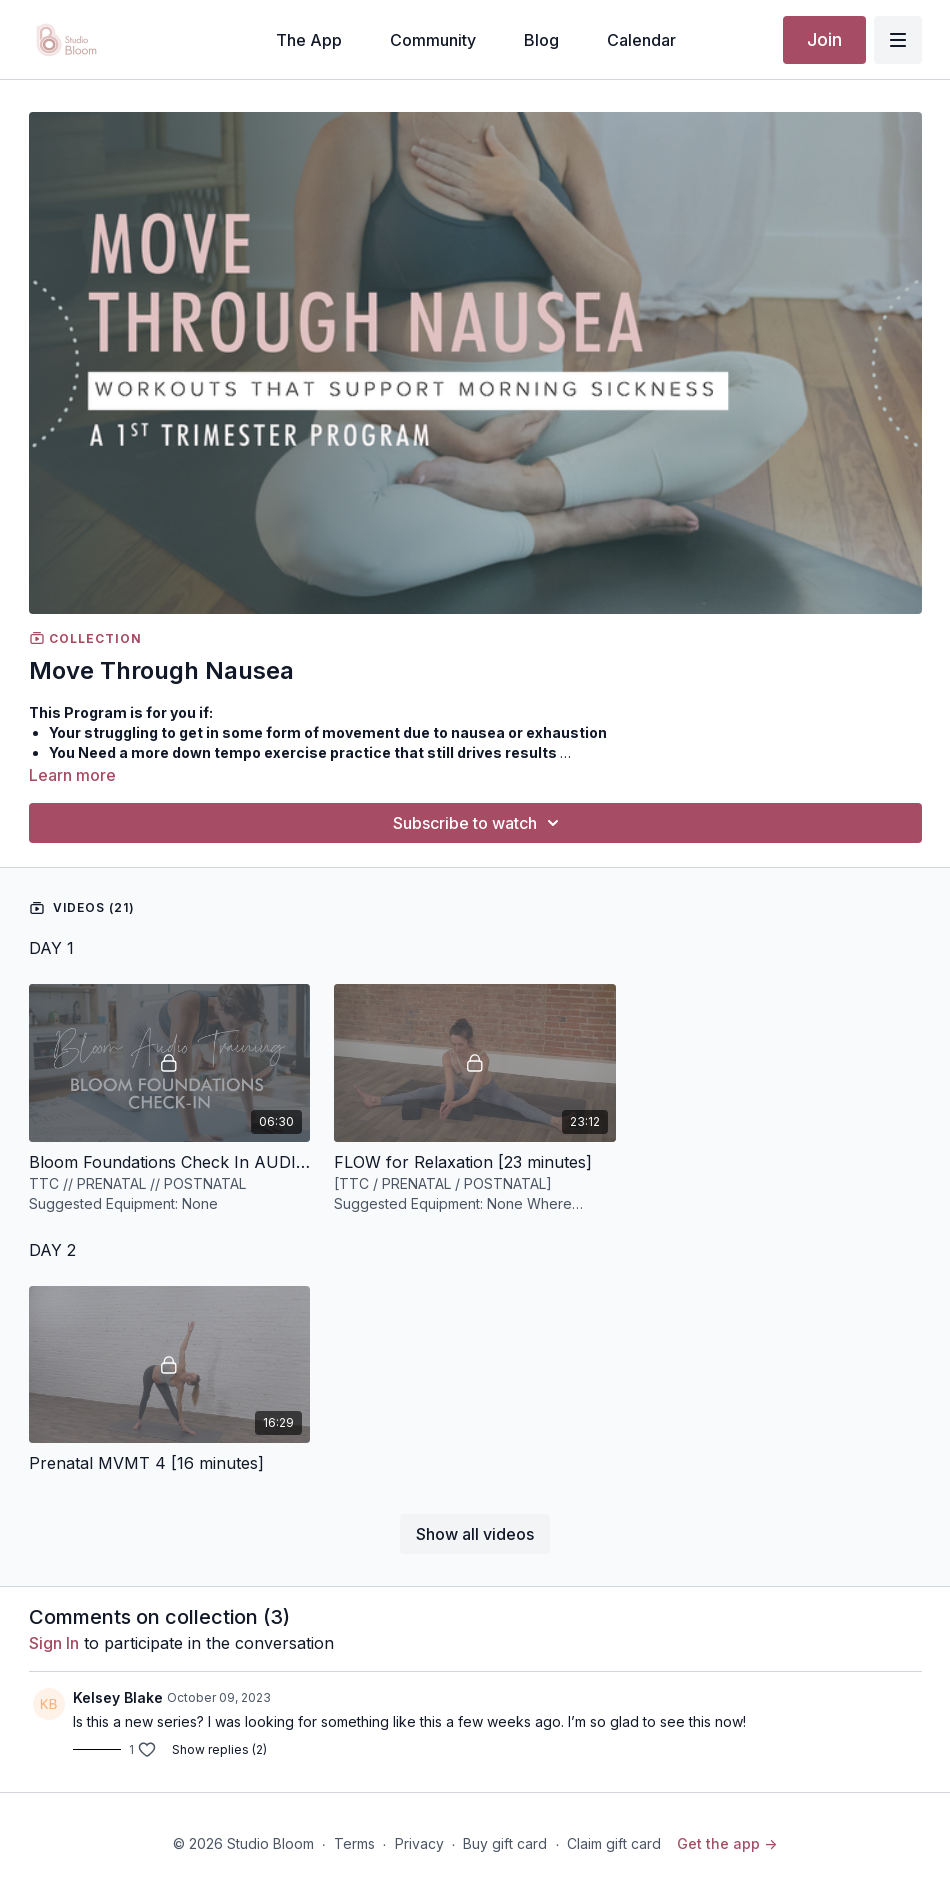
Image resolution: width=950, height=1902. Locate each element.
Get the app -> (727, 1843)
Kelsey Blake (118, 1697)
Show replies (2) (219, 1749)
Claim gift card (614, 1843)
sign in (54, 1643)
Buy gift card (505, 1843)
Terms (354, 1843)
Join (824, 39)
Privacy (419, 1843)
